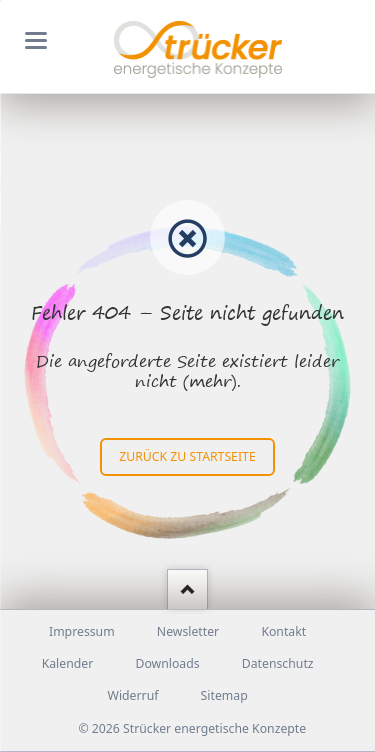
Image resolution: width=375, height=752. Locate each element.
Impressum (82, 631)
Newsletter (188, 631)
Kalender (68, 663)
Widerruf (133, 695)
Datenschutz (278, 663)
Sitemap (224, 695)
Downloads (167, 663)
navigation (36, 40)
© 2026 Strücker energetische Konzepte (192, 728)
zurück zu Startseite (187, 456)
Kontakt (283, 631)
